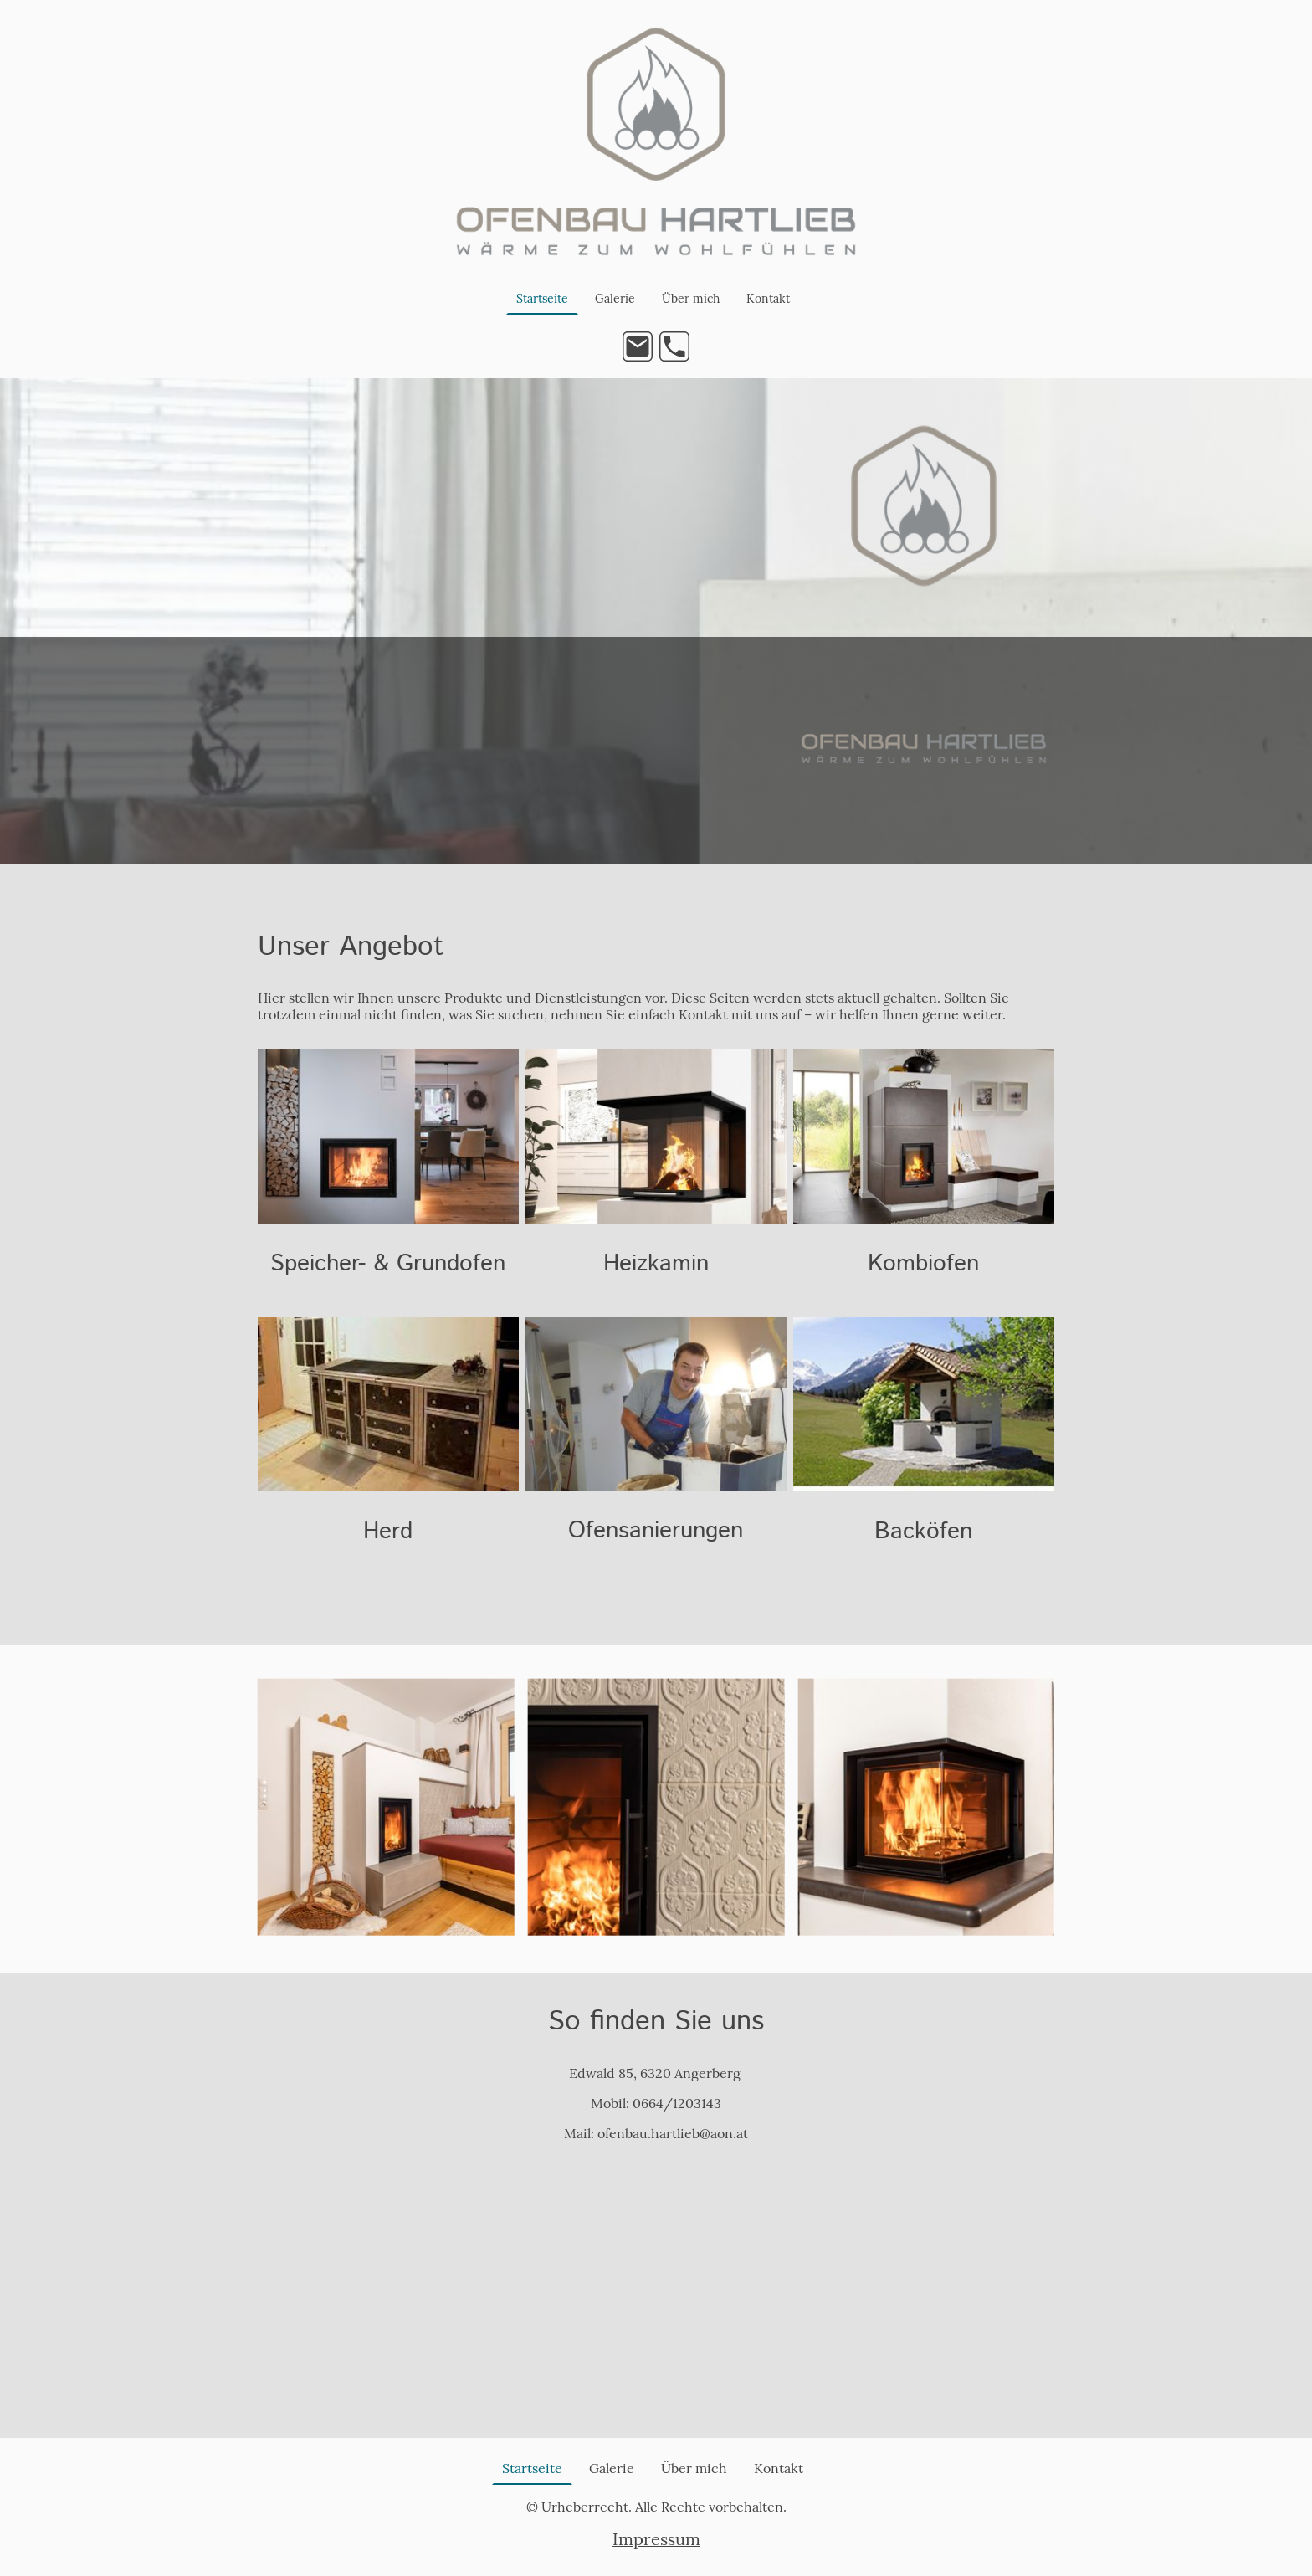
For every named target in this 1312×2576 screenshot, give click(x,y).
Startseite (542, 298)
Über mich (691, 298)
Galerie (615, 298)
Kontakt (768, 298)
